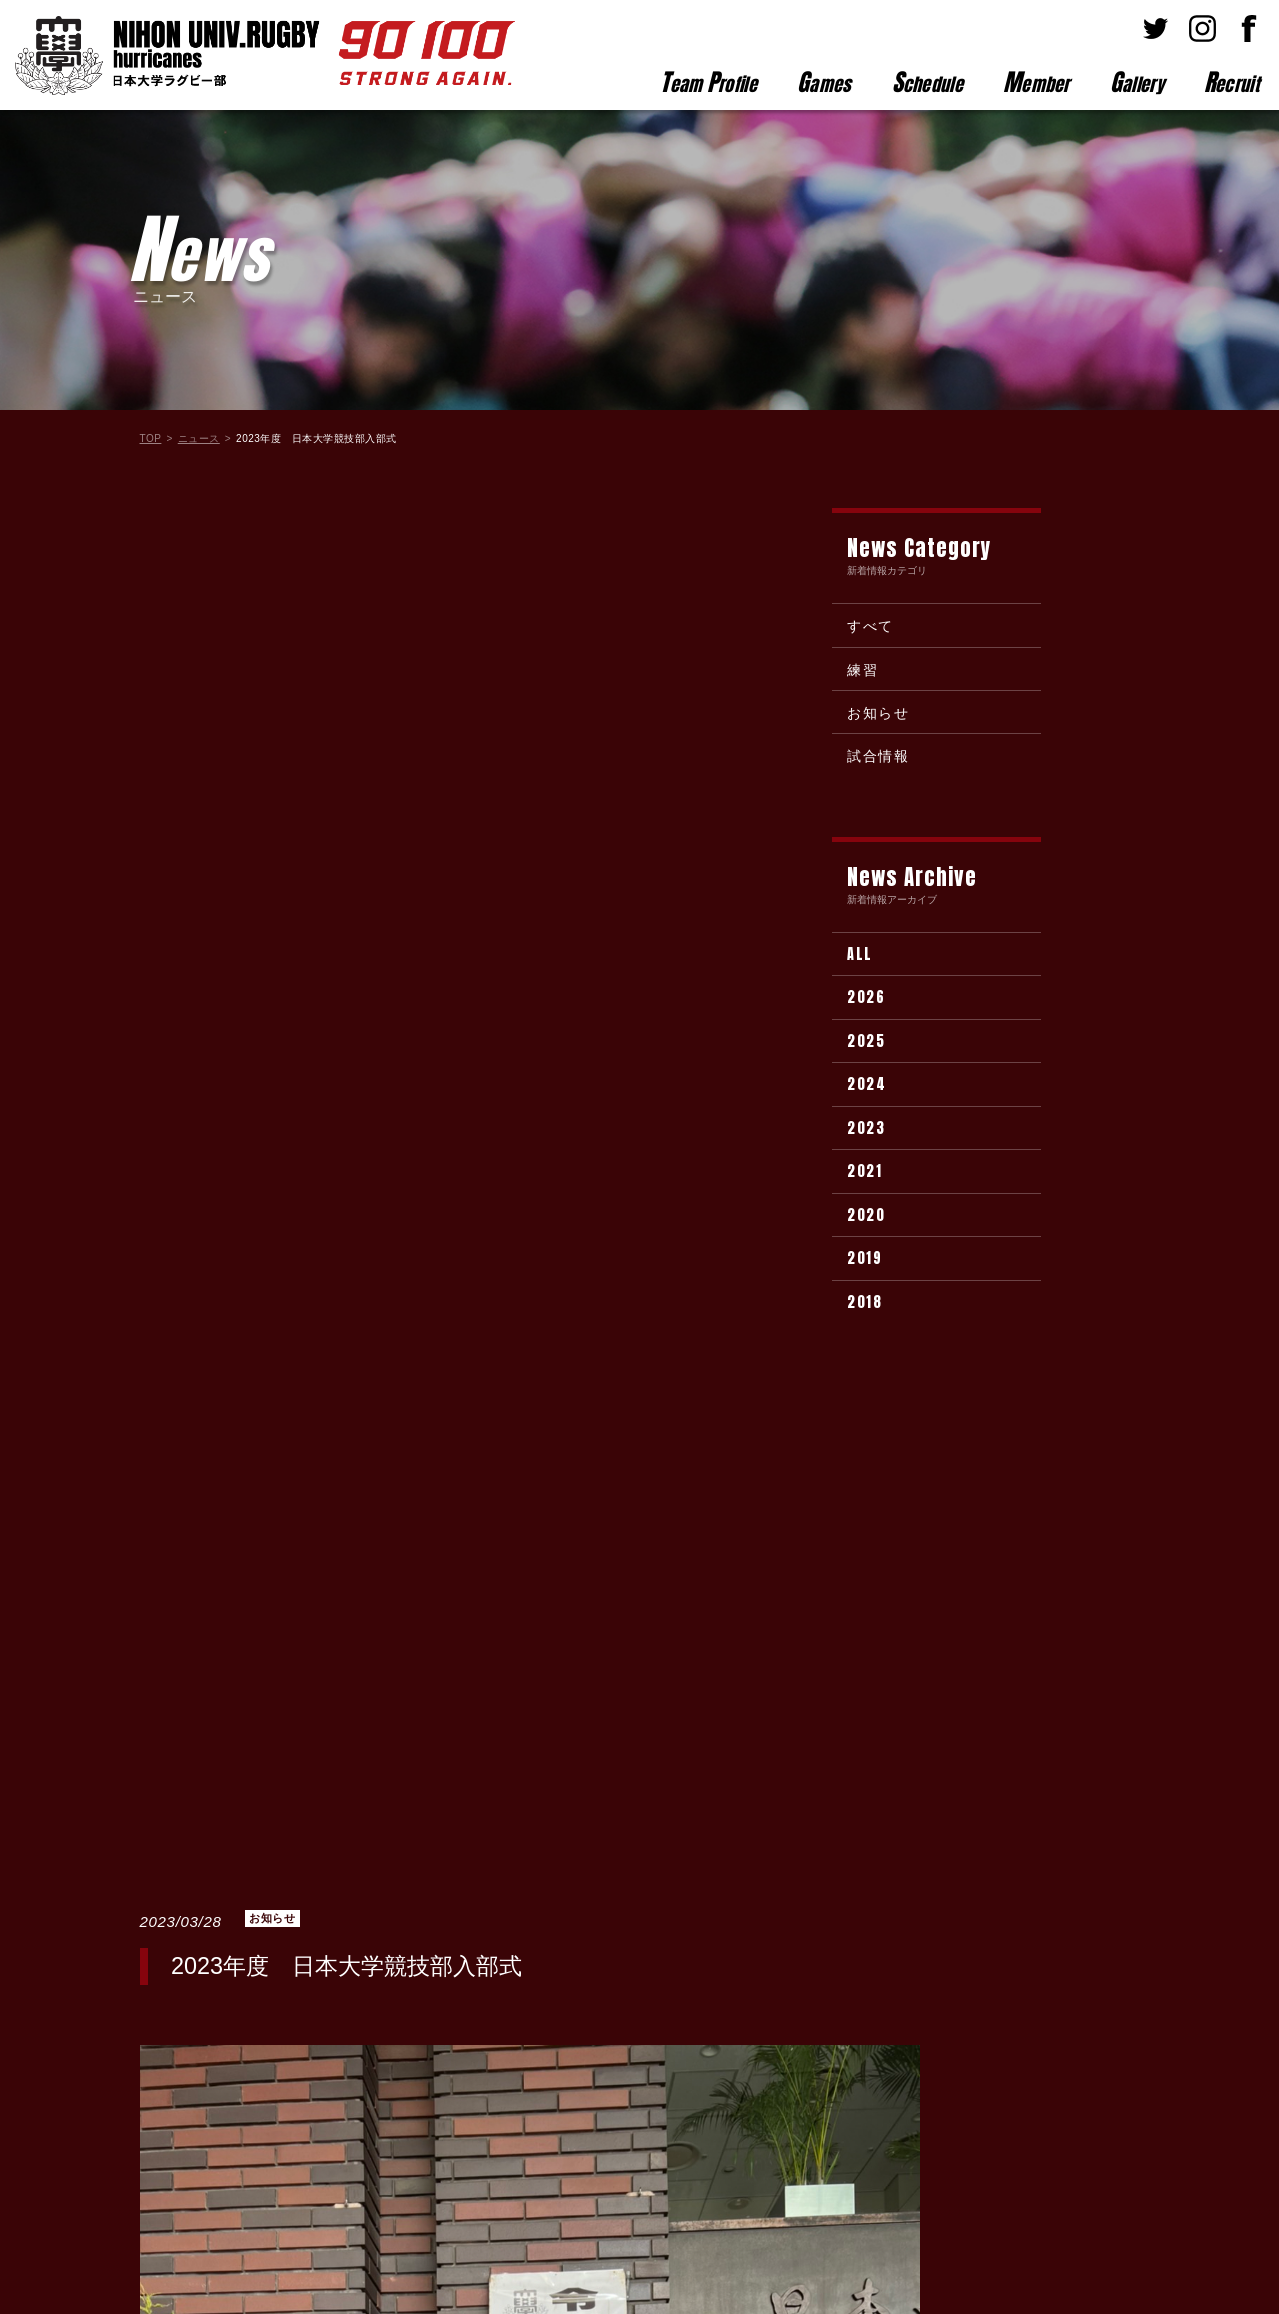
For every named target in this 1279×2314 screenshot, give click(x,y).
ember (1036, 82)
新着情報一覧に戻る (529, 1832)
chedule (927, 82)
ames (824, 82)
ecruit (1231, 82)
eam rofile (708, 82)
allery (1137, 82)
